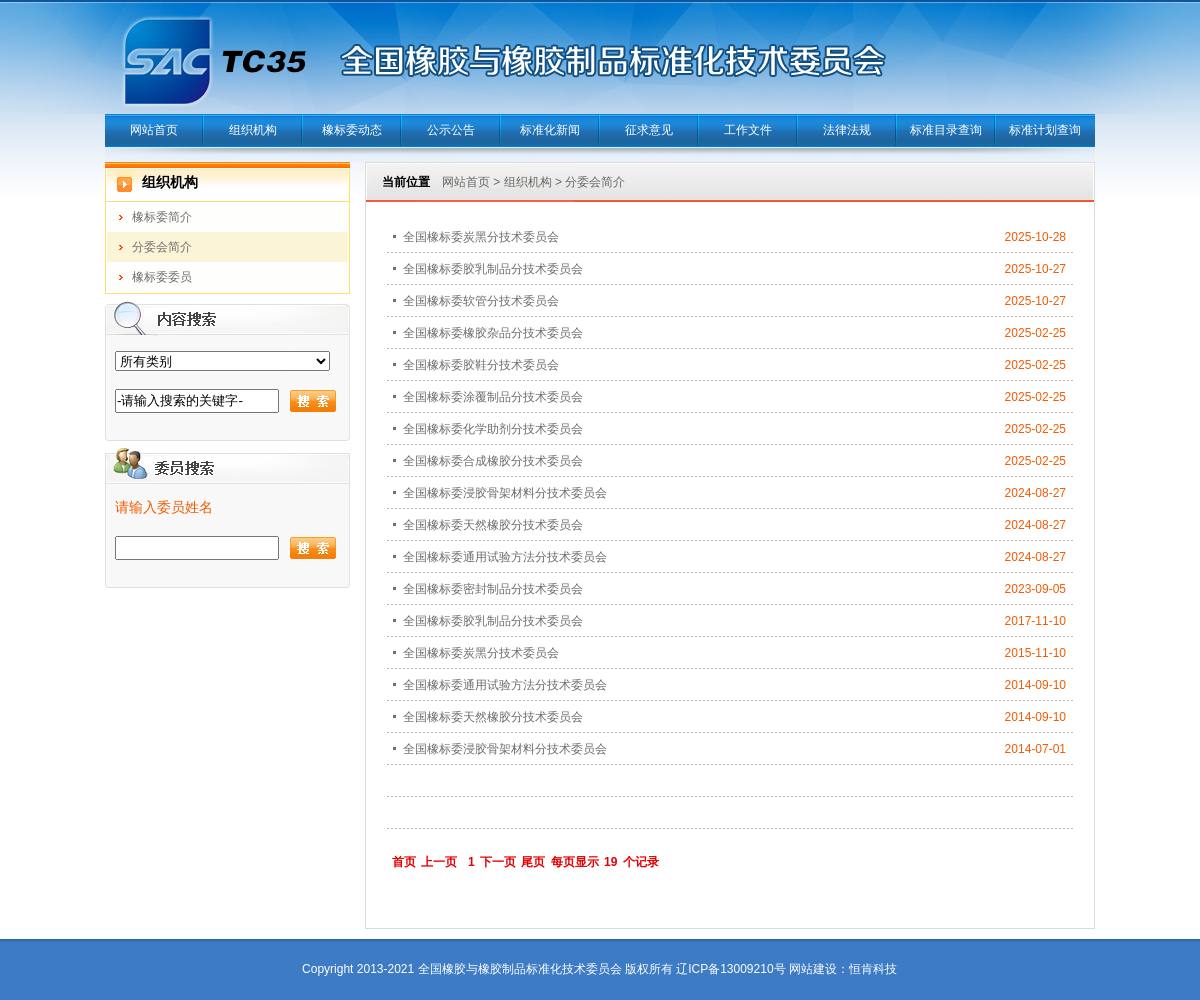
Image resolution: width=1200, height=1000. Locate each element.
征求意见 (649, 130)
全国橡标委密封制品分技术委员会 (493, 589)
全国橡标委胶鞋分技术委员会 (481, 365)
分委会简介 (162, 247)
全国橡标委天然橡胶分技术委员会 (493, 525)
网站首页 (154, 130)
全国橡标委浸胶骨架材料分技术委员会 (505, 493)
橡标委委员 (162, 277)
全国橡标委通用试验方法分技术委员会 (505, 557)
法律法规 (847, 130)
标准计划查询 (1045, 130)
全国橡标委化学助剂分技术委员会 (493, 429)
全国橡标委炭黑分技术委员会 (481, 237)
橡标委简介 (162, 217)
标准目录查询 (946, 130)
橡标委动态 (352, 130)
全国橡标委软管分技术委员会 (481, 301)
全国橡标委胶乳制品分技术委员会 (493, 269)
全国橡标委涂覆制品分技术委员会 (493, 397)
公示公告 (451, 130)
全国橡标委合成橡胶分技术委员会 (493, 461)
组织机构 (253, 130)
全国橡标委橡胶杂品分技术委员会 (493, 333)
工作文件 (748, 130)
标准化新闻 (550, 130)
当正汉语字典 (897, 939)
